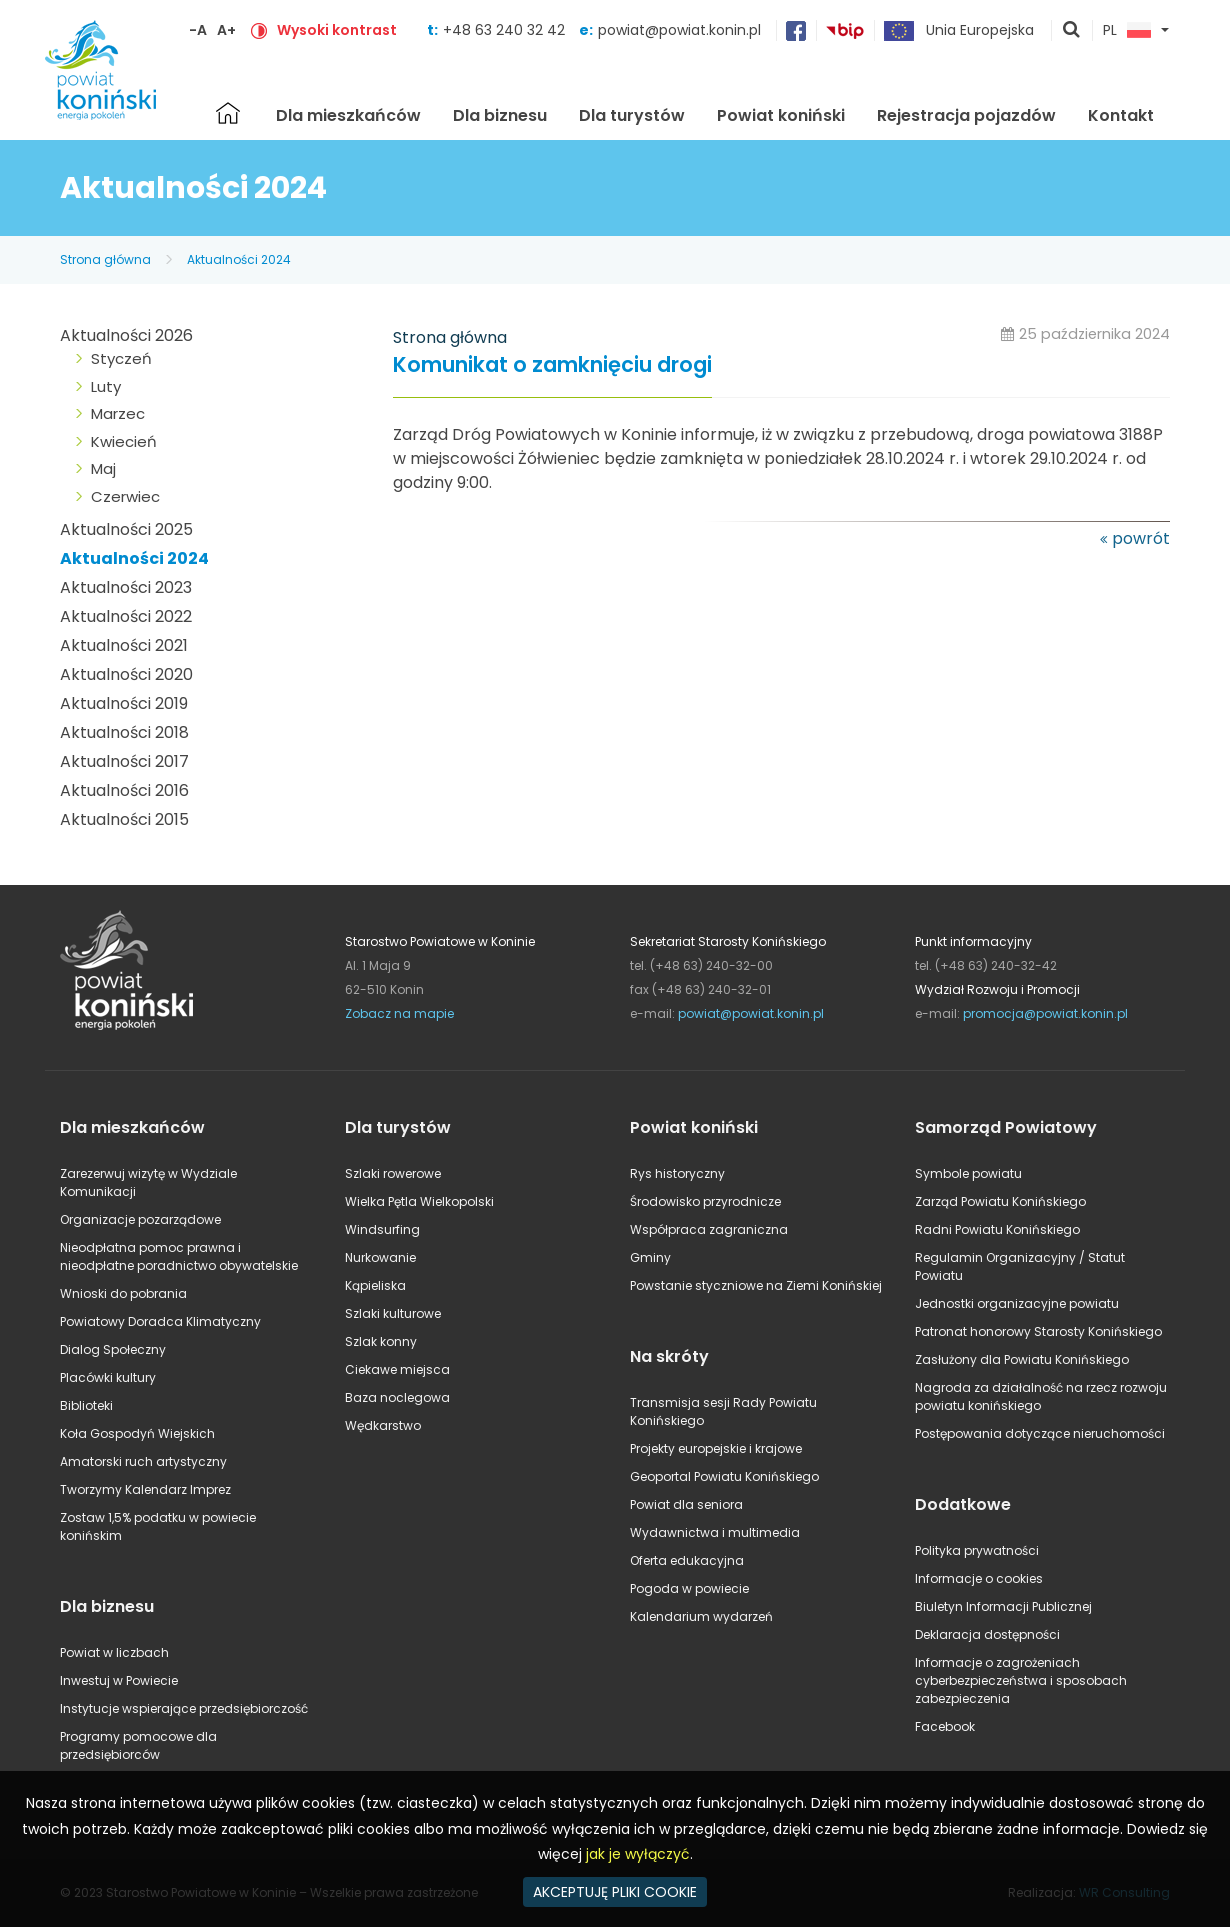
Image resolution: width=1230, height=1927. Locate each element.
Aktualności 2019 (124, 703)
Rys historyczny (677, 1173)
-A (198, 30)
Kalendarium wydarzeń (701, 1616)
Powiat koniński (781, 115)
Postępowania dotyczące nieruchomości (1040, 1433)
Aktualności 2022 (126, 616)
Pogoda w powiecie (689, 1588)
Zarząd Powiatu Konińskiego (1000, 1201)
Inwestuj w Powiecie (119, 1680)
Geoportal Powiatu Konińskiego (724, 1476)
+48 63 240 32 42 (506, 30)
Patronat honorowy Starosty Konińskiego (1038, 1331)
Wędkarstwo (383, 1425)
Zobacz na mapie (399, 1013)
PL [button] (1127, 31)
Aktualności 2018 (124, 732)
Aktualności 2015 (124, 819)
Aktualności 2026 (126, 335)
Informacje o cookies (979, 1578)
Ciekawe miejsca (397, 1369)
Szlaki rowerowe (393, 1173)
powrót (1141, 538)
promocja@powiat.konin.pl (1045, 1013)
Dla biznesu (500, 115)
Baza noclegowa (397, 1397)
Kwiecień (124, 441)
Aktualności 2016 (124, 790)
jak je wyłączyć (638, 1854)
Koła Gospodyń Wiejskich (137, 1433)
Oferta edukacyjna (687, 1560)
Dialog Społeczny (113, 1349)
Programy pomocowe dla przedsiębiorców (138, 1745)
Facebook (945, 1726)
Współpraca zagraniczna (709, 1229)
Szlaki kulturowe (393, 1313)
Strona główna (228, 113)
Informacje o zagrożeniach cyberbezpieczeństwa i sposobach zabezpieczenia (1021, 1680)
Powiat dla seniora (686, 1504)
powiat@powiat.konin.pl (679, 30)
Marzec (118, 413)
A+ (226, 30)
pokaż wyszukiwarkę (1072, 31)
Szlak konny (381, 1341)
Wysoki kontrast (337, 30)
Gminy (650, 1257)
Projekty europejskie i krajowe (716, 1448)
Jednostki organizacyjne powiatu (1017, 1303)
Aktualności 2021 (124, 645)
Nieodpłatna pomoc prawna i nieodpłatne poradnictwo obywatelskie (179, 1256)
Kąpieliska (375, 1285)
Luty (106, 386)
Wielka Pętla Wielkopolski (419, 1201)
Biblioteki (86, 1405)
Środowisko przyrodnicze (705, 1201)
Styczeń (121, 358)
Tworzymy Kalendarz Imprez (145, 1489)
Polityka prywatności (977, 1550)
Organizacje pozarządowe (140, 1219)
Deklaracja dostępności (987, 1634)
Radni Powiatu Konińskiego (997, 1229)
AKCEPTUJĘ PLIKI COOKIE (615, 1892)
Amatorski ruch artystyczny (143, 1461)
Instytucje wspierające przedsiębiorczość (184, 1708)
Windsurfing (382, 1229)
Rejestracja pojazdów (966, 115)
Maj (103, 468)
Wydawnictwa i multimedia (715, 1532)
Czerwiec (125, 496)
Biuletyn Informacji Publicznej (1003, 1606)
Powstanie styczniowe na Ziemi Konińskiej (756, 1285)
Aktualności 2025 (126, 529)
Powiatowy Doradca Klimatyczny (160, 1321)
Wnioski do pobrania (123, 1293)
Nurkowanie (380, 1257)
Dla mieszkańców (348, 115)
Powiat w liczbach (114, 1652)
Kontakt (1121, 115)
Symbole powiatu (968, 1173)
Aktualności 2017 (124, 761)
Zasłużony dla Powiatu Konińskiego (1022, 1359)
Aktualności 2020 (126, 674)
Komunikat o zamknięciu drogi (552, 365)
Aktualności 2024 (239, 259)
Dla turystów (632, 115)
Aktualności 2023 (126, 587)
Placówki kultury (108, 1377)
